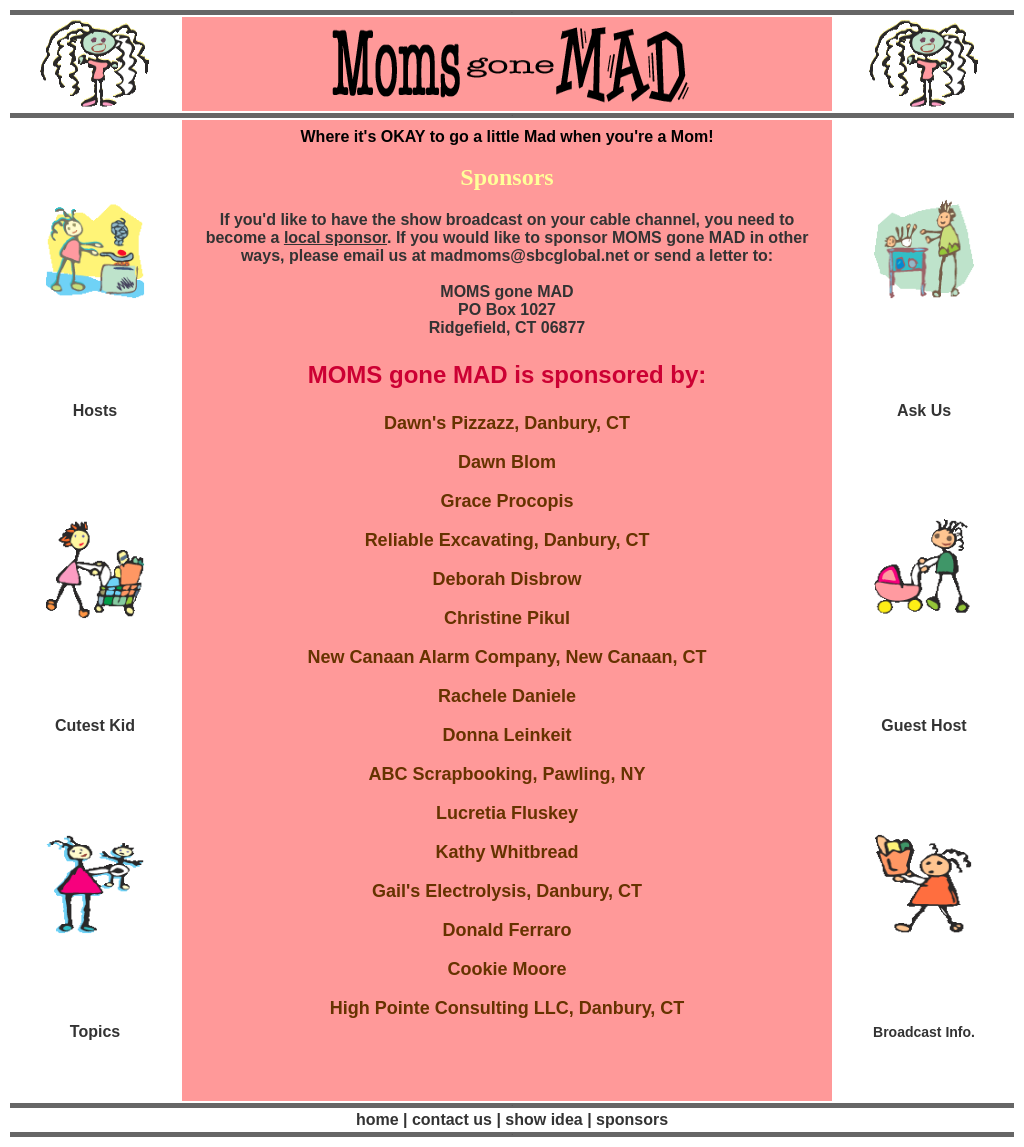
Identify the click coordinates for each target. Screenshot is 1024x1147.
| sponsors (627, 1119)
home (377, 1119)
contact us (450, 1119)
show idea (544, 1119)
